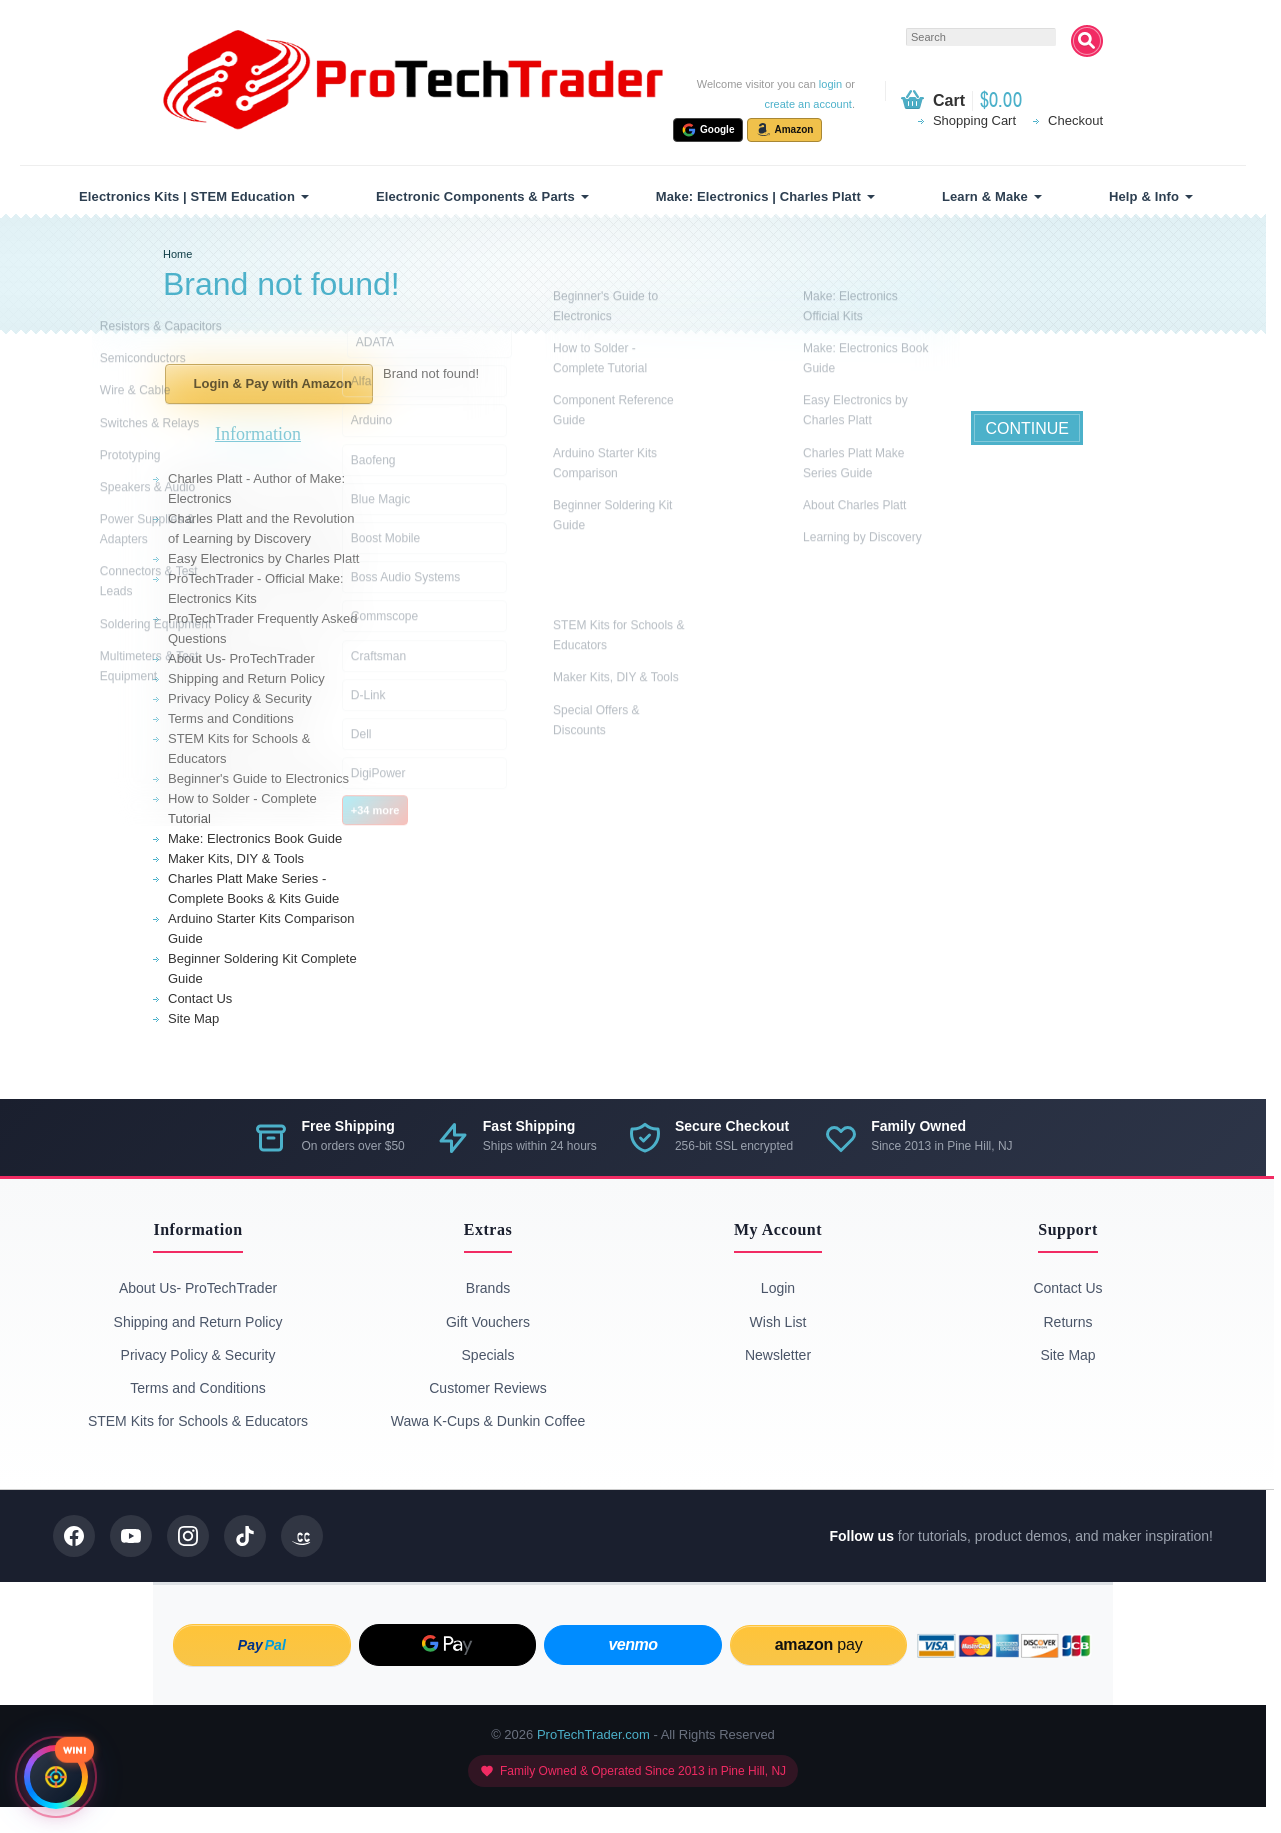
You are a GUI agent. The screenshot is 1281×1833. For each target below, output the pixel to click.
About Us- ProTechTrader (241, 658)
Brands (488, 1288)
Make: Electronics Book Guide (255, 838)
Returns (1067, 1322)
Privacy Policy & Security (240, 698)
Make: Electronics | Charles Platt (758, 196)
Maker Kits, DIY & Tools (236, 858)
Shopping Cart (974, 120)
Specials (488, 1355)
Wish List (778, 1322)
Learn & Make (985, 196)
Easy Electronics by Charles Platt (263, 558)
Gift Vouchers (488, 1322)
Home (177, 254)
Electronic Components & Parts (475, 196)
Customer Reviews (487, 1388)
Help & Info (1144, 196)
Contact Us (200, 998)
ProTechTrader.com (593, 1734)
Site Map (193, 1018)
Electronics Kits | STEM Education (187, 196)
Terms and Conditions (231, 718)
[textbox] (981, 37)
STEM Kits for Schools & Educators (198, 1421)
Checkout (1075, 120)
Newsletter (778, 1355)
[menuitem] (191, 196)
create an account (807, 104)
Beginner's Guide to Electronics (258, 778)
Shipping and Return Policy (246, 678)
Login (778, 1288)
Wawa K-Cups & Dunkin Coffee (488, 1421)
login (830, 84)
